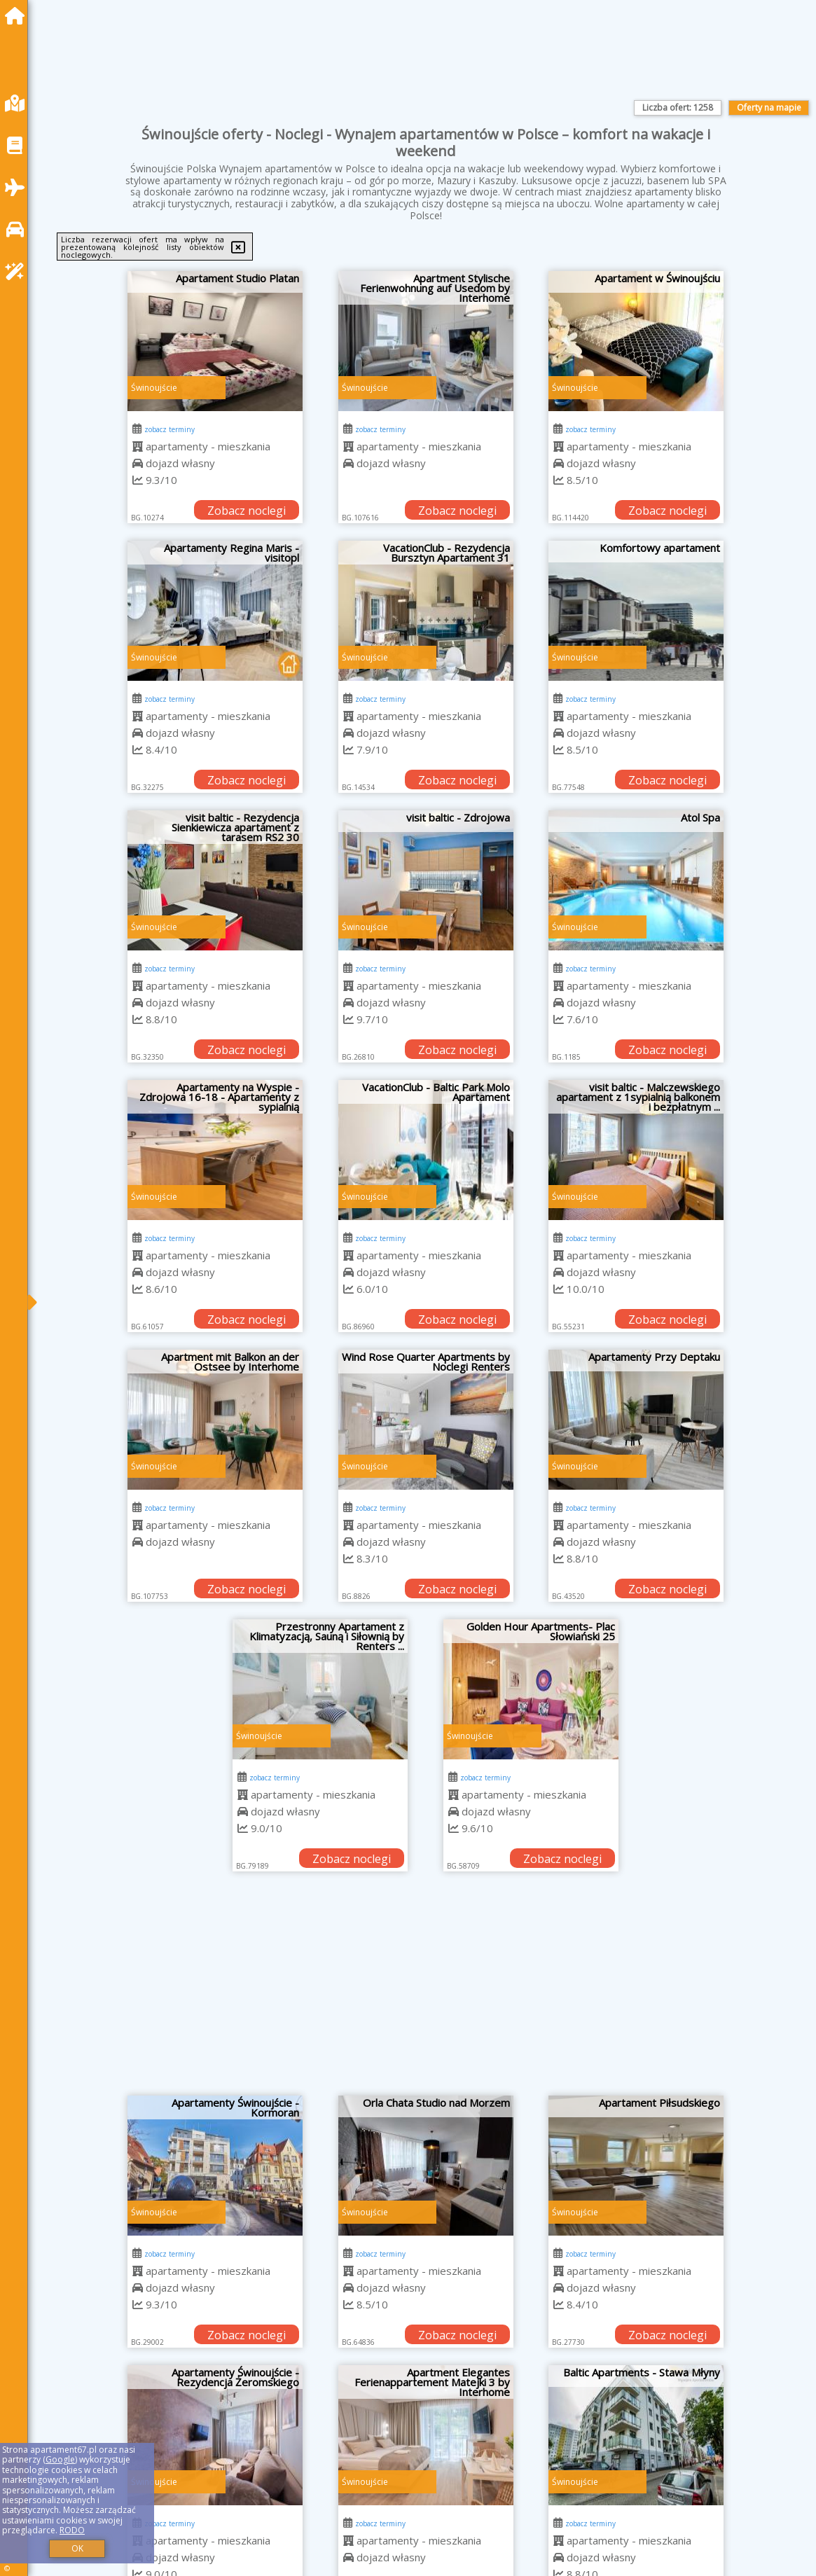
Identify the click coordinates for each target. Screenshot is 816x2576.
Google (60, 2459)
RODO (72, 2530)
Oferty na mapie (769, 107)
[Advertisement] (425, 1990)
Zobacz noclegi (246, 510)
